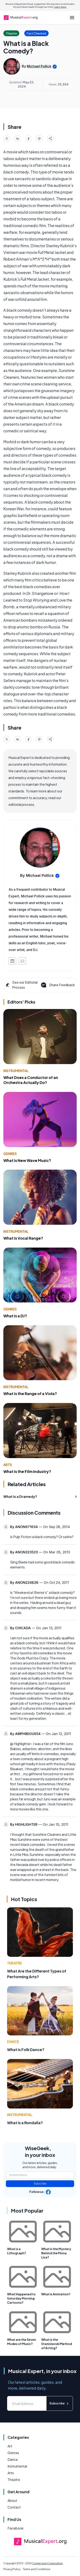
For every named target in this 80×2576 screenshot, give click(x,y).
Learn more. (60, 7)
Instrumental (15, 1070)
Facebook (15, 2528)
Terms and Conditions (36, 2569)
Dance (13, 2041)
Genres (10, 1153)
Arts (7, 1464)
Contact (14, 2507)
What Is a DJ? (15, 1315)
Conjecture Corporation (47, 2563)
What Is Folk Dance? (25, 2049)
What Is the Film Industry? (27, 1471)
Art (10, 2446)
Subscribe (40, 2183)
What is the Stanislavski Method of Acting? (56, 2344)
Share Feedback (57, 985)
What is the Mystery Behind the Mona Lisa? (56, 2253)
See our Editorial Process (21, 985)
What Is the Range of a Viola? (30, 1393)
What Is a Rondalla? (25, 2122)
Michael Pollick (39, 66)
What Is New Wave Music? (27, 1160)
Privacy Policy (11, 2569)
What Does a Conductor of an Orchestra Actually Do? (30, 1080)
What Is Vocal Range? (23, 1238)
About (12, 2500)
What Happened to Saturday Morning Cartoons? (21, 2298)
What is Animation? (55, 2294)
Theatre (14, 1963)
